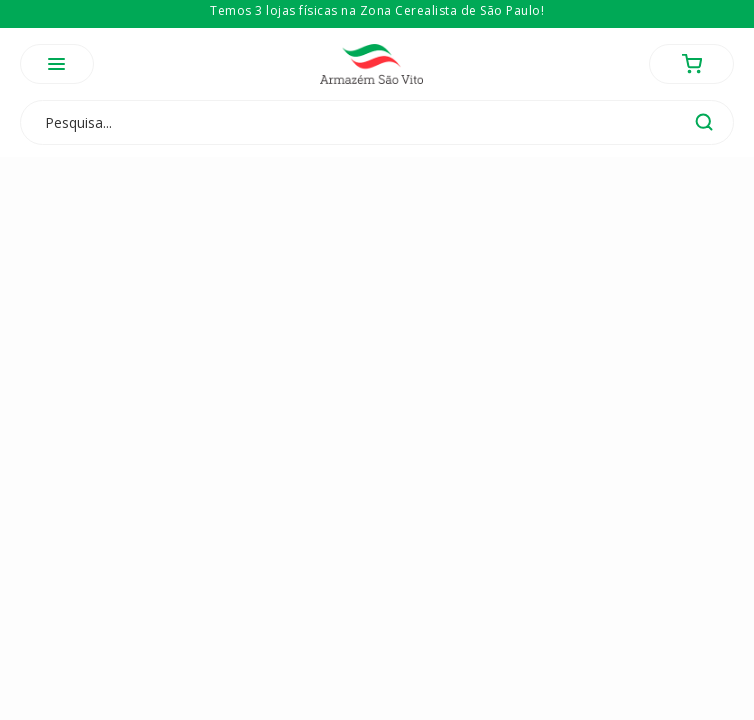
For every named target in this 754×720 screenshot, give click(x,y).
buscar (704, 122)
